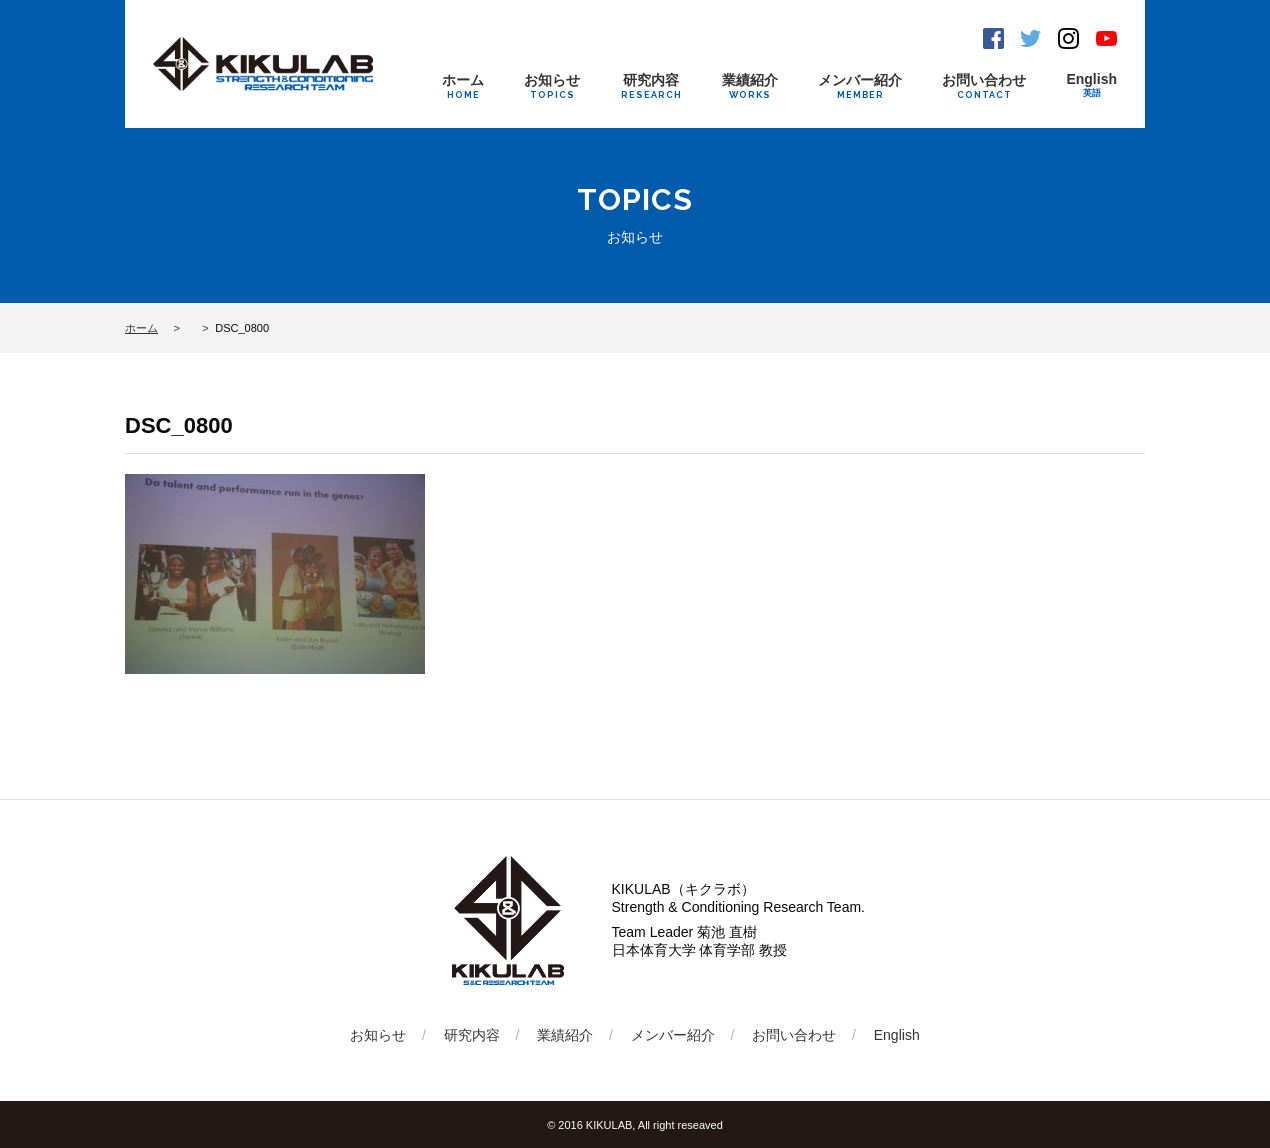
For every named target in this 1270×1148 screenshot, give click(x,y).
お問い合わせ (984, 86)
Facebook (993, 38)
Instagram (1068, 38)
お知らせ (552, 86)
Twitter (1030, 38)
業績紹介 (750, 86)
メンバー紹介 (860, 86)
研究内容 (651, 86)
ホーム (463, 86)
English (1091, 85)
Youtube (1106, 38)
